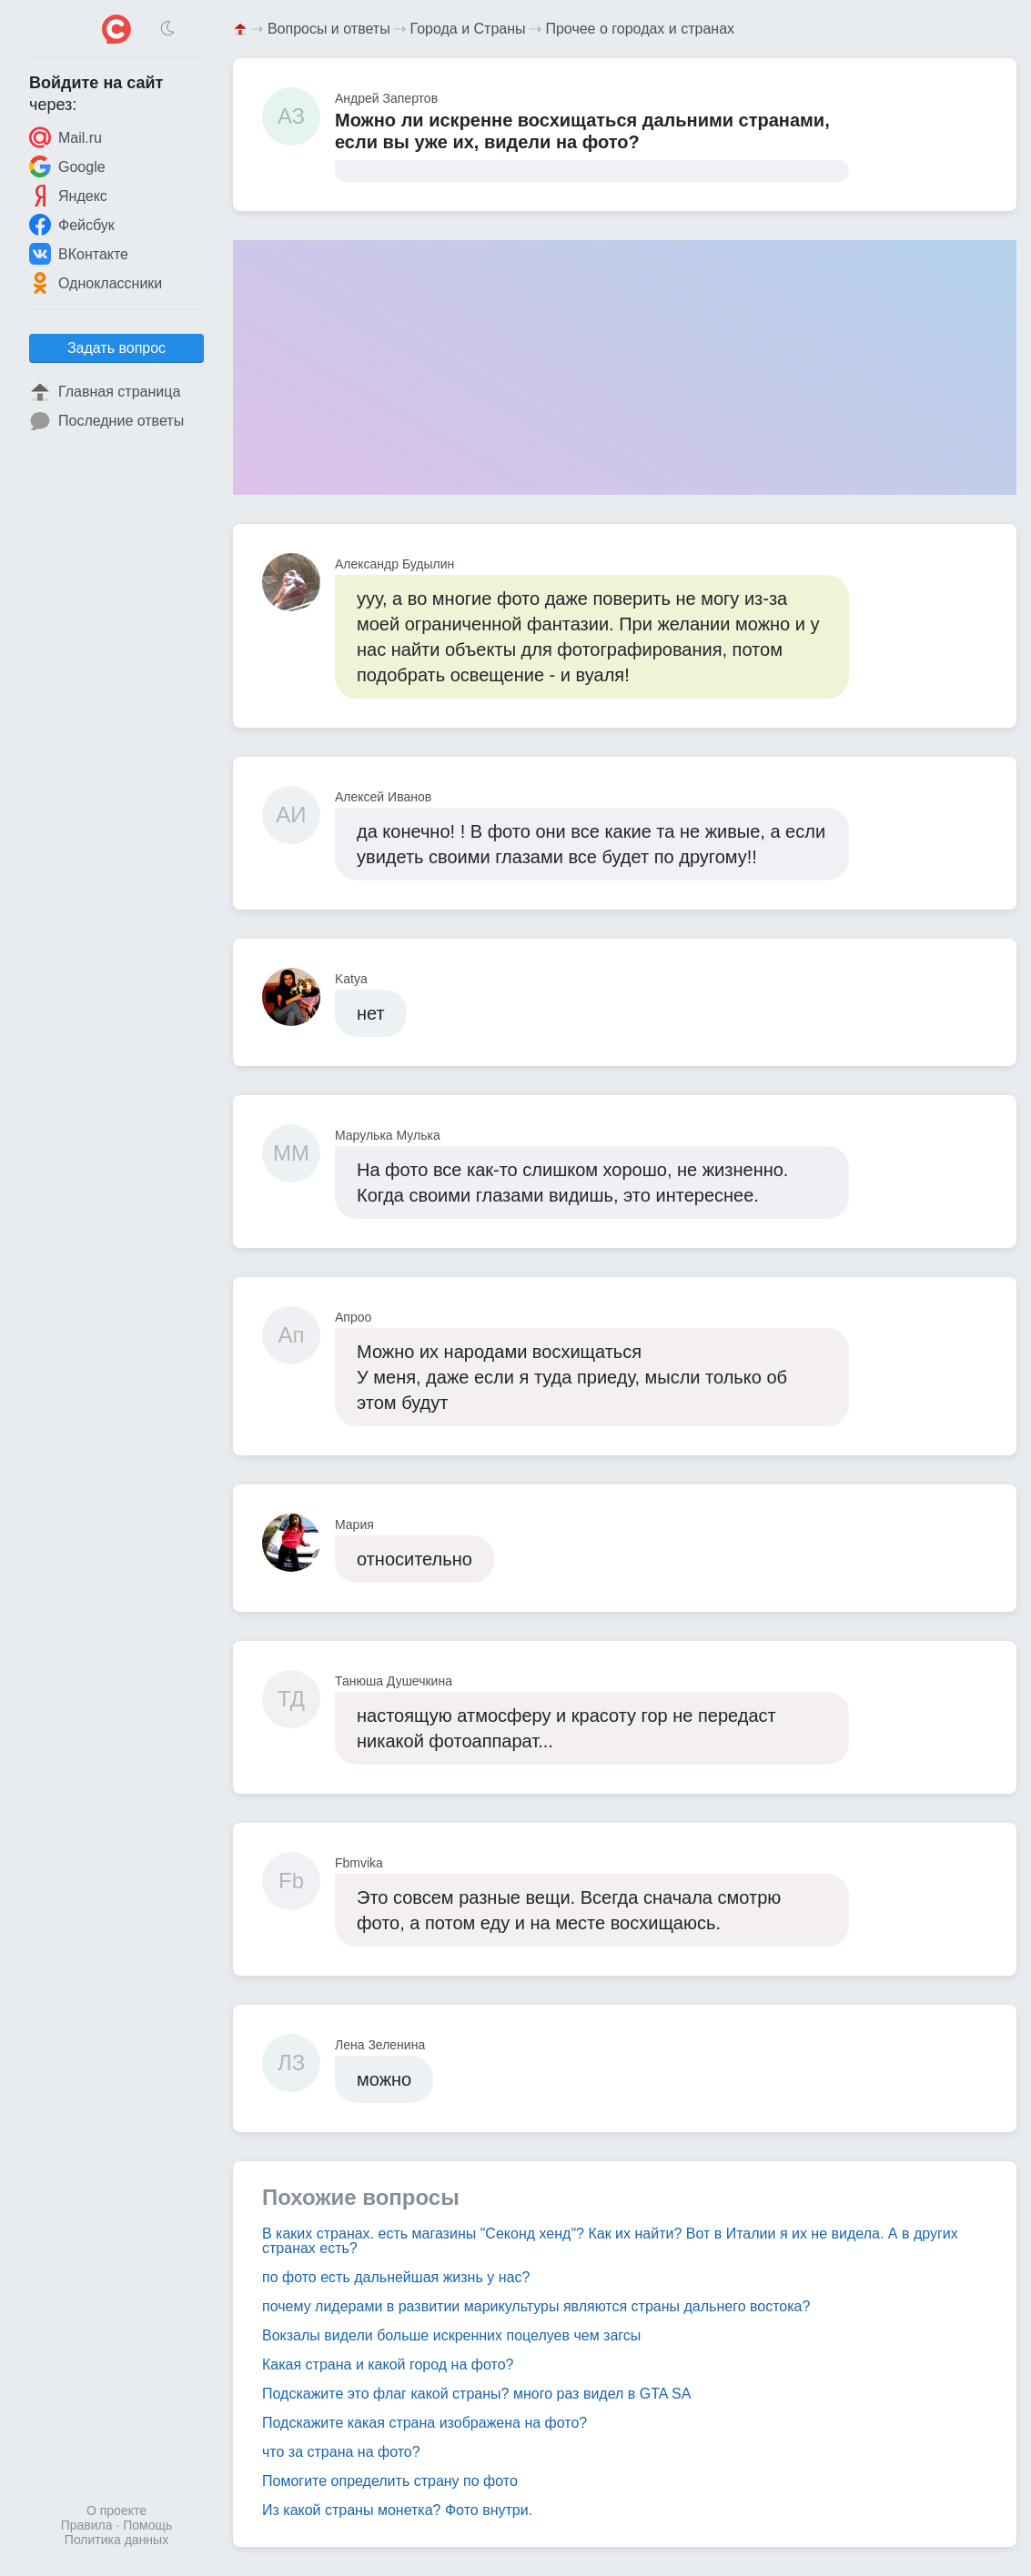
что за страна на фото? (341, 2452)
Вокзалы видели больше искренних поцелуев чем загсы (451, 2335)
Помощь (147, 2525)
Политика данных (116, 2539)
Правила (87, 2525)
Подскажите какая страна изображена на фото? (424, 2422)
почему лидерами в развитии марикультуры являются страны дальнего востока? (536, 2306)
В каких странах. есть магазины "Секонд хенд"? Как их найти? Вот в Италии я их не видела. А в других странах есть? (610, 2241)
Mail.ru (65, 137)
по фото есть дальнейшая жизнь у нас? (396, 2277)
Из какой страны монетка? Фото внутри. (397, 2510)
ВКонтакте (78, 254)
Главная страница (104, 392)
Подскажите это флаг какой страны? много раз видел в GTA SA (476, 2393)
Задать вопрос (116, 348)
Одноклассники (95, 283)
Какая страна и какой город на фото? (387, 2364)
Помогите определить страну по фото (390, 2481)
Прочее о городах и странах (639, 28)
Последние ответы (106, 421)
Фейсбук (72, 225)
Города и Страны (468, 28)
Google (67, 166)
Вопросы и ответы (329, 28)
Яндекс (68, 195)
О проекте (116, 2510)
